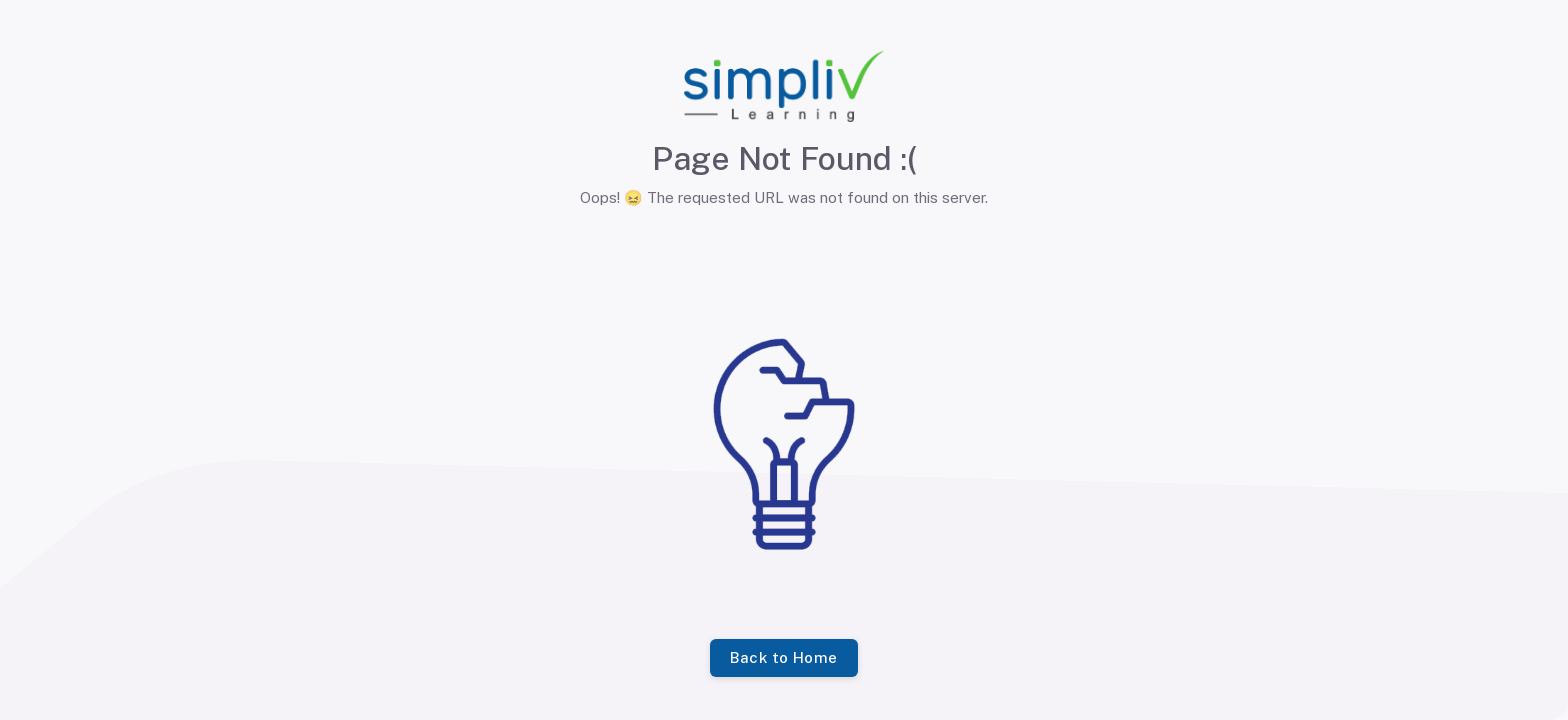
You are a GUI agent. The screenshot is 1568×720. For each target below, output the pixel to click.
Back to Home (783, 658)
